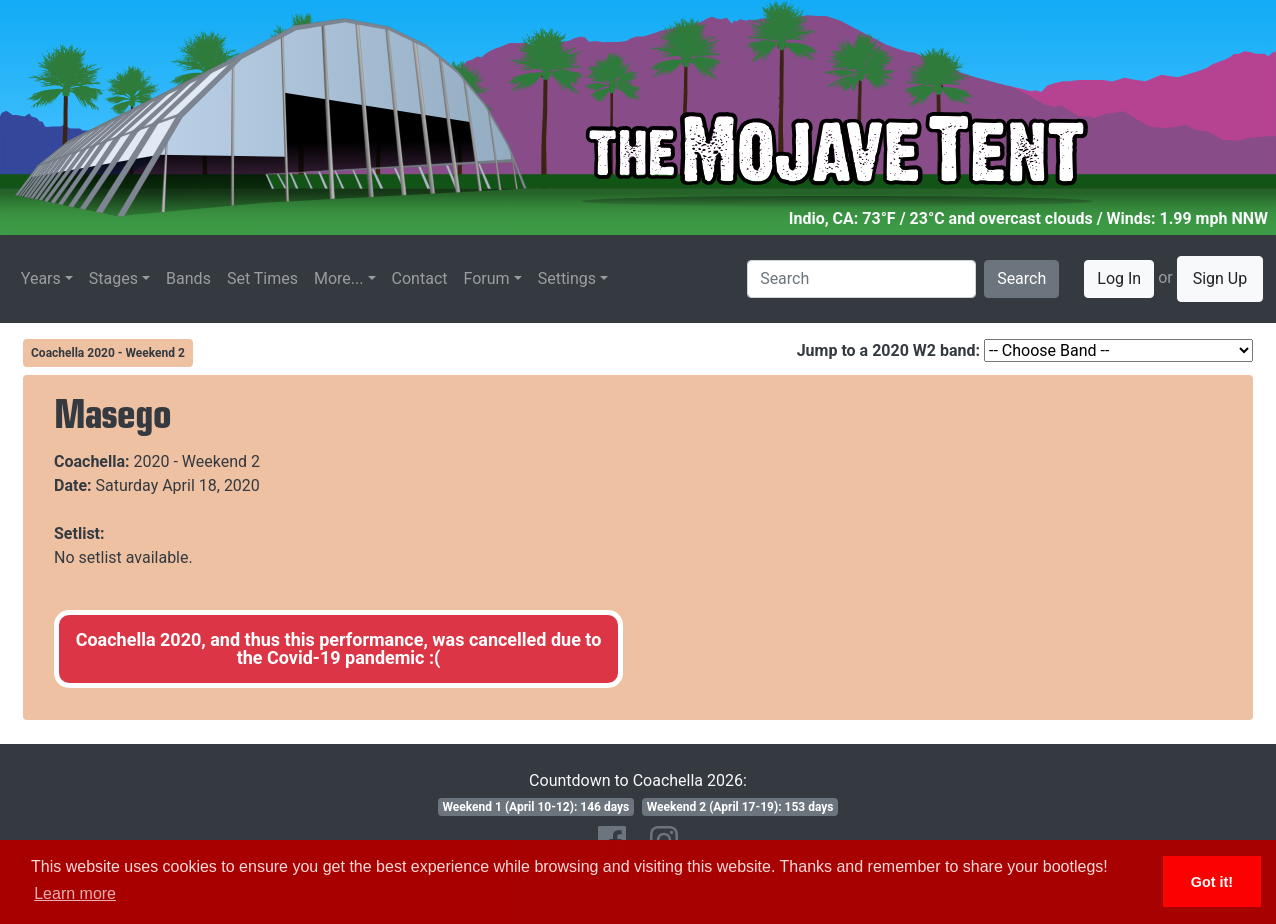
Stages (113, 278)
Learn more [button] (75, 893)
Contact (420, 278)
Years (41, 278)
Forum (487, 278)
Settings (567, 278)
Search (1021, 278)
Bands (188, 278)
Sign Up (1220, 278)
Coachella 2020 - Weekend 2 (108, 353)
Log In (1119, 278)
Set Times (262, 278)
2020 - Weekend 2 (197, 461)
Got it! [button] (1212, 882)
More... (339, 278)
